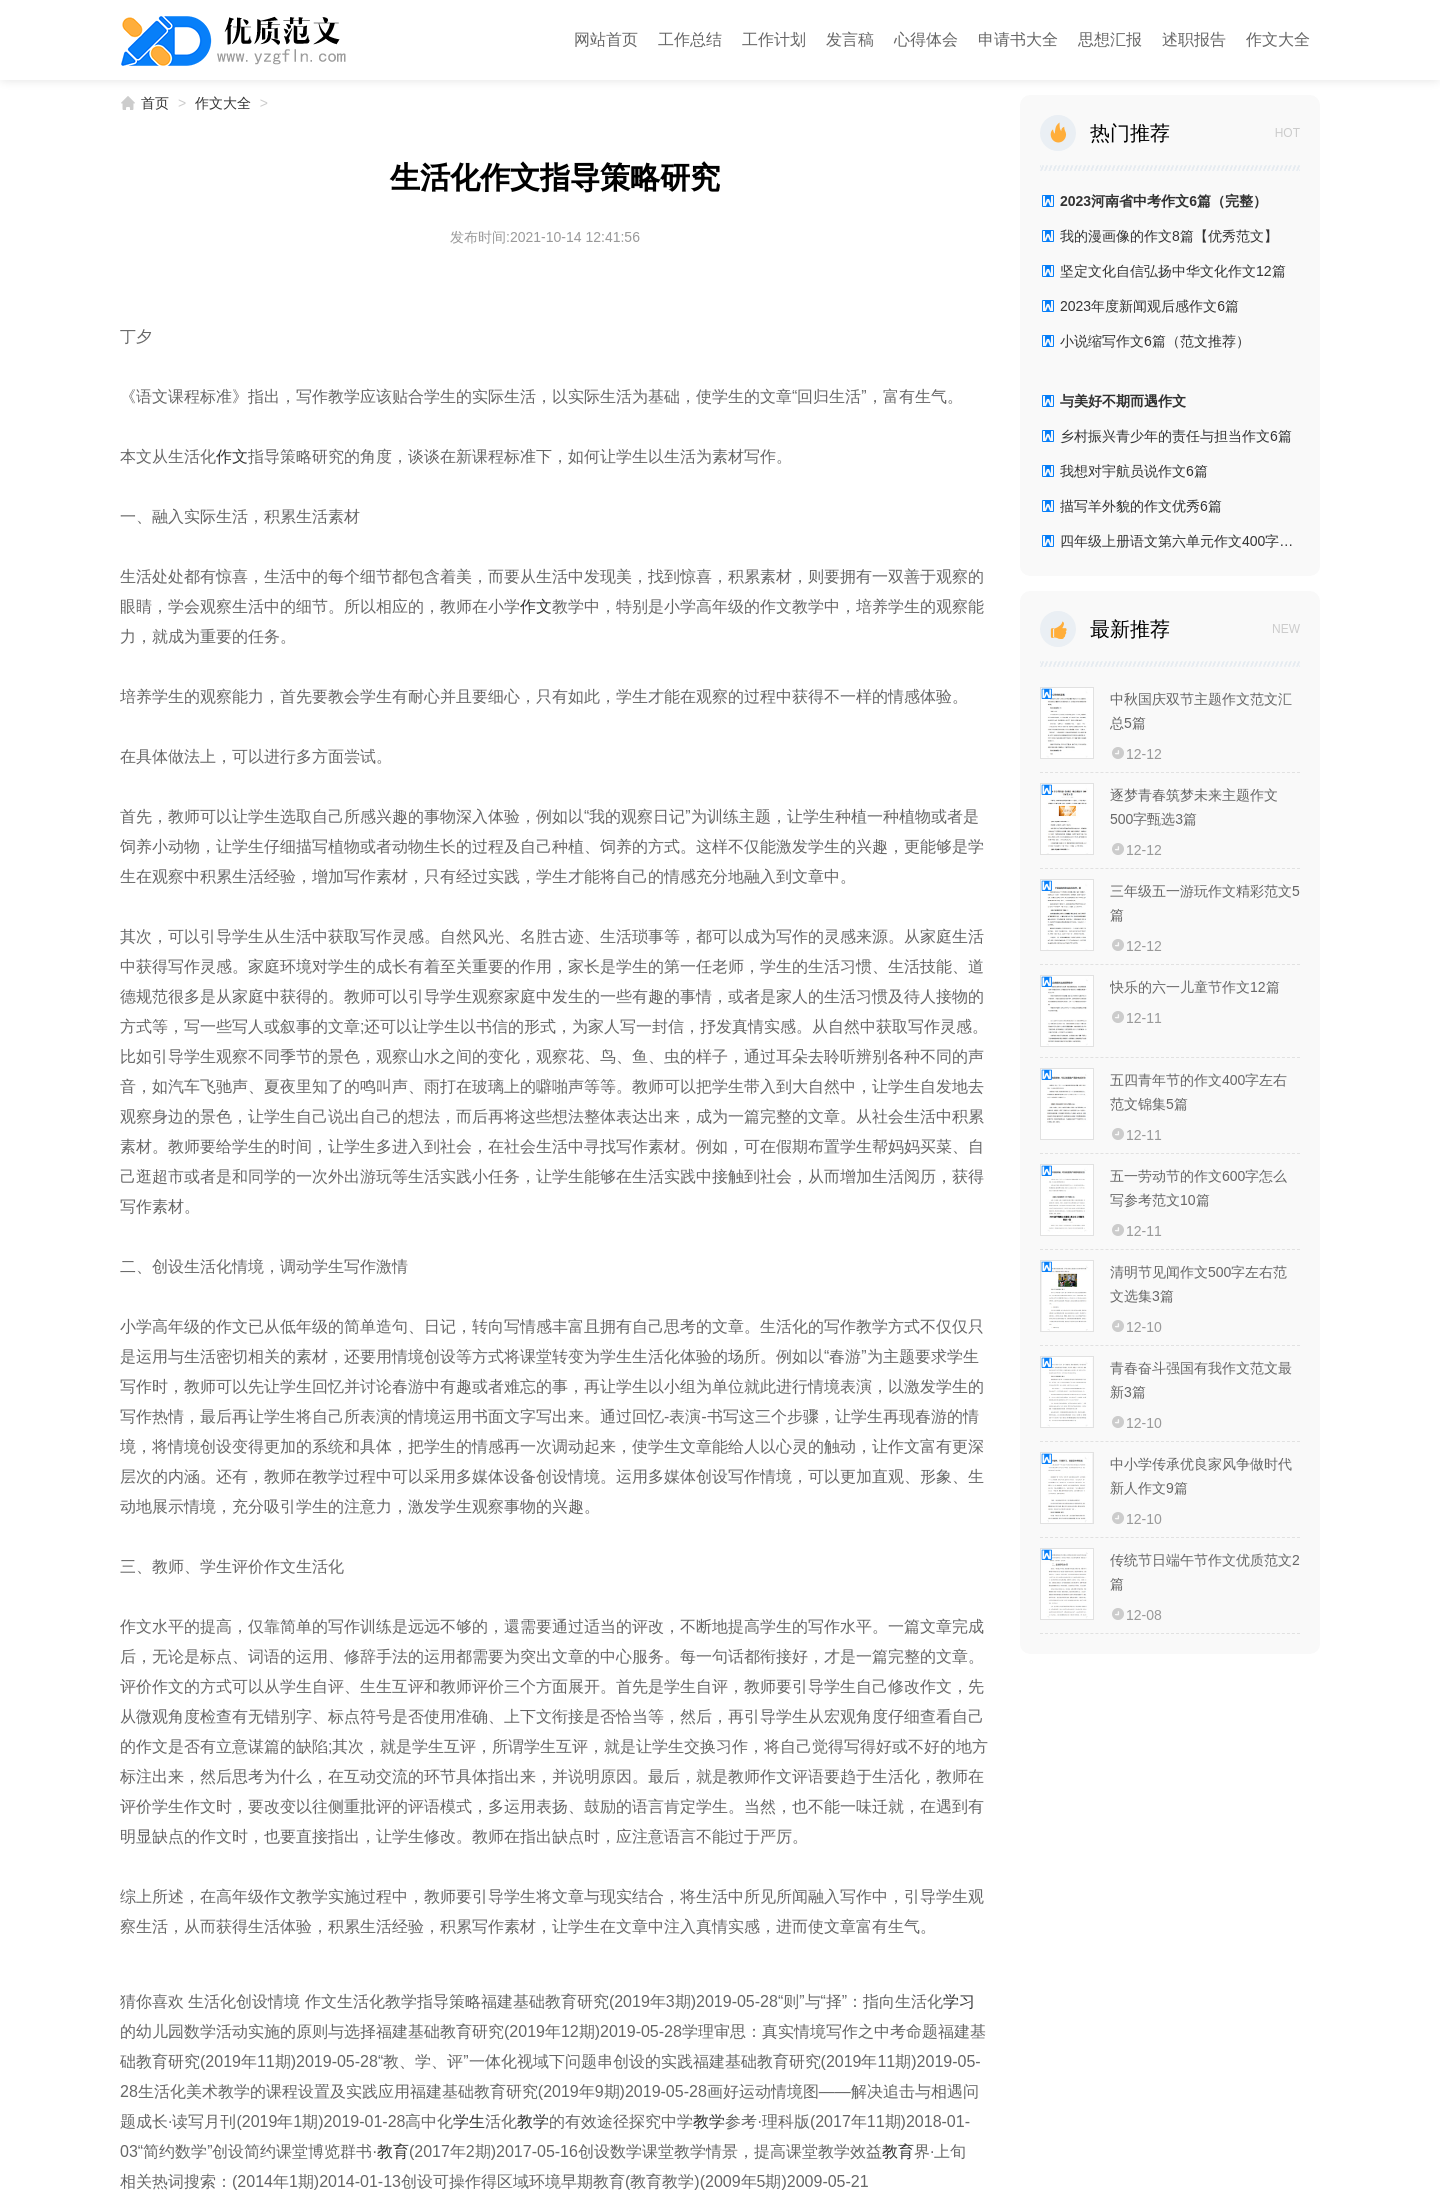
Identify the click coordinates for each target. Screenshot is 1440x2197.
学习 (959, 2001)
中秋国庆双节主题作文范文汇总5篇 (1201, 711)
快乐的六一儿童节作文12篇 (1195, 987)
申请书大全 (1018, 39)
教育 (393, 2151)
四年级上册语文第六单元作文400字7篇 (1180, 541)
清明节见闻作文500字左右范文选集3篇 (1198, 1284)
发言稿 (850, 39)
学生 (469, 2121)
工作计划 (774, 39)
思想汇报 (1110, 39)
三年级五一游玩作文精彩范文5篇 (1205, 903)
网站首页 (606, 39)
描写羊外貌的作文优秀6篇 (1141, 506)
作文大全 (1278, 39)
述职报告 (1194, 39)
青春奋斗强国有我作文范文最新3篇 (1201, 1380)
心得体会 (926, 39)
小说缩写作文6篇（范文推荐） (1155, 341)
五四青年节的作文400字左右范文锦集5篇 (1198, 1092)
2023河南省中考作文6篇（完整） (1163, 201)
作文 (232, 456)
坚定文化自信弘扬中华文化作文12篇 (1173, 271)
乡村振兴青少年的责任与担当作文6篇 (1176, 436)
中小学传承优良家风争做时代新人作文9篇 (1201, 1476)
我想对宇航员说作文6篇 (1134, 471)
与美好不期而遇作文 (1123, 401)
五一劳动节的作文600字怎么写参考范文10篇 (1198, 1188)
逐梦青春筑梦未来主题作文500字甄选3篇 (1194, 807)
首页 (155, 103)
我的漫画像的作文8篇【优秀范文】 (1169, 236)
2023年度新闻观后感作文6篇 (1149, 306)
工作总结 (690, 39)
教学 (533, 2121)
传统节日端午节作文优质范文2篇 (1205, 1572)
